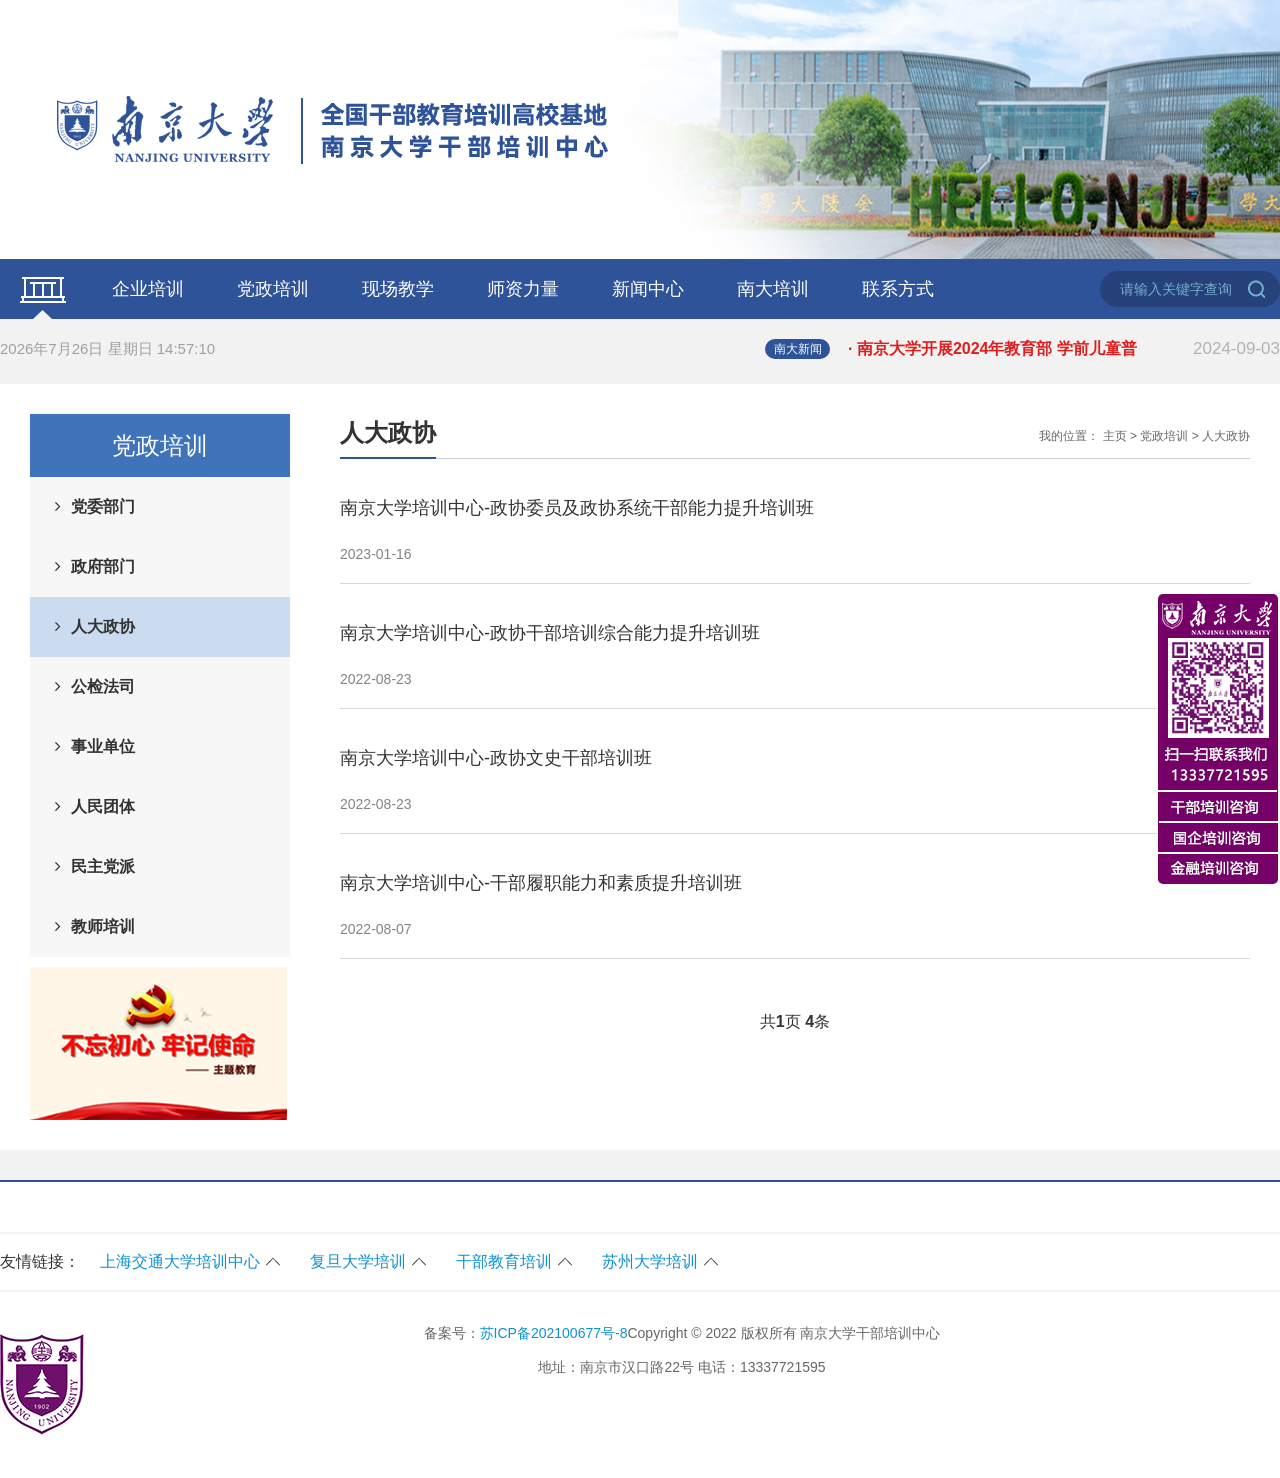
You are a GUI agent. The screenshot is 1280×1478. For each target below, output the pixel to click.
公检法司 (103, 686)
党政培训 (273, 289)
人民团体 (103, 806)
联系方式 (898, 289)
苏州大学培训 (650, 1261)
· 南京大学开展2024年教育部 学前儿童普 (1064, 349)
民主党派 (103, 866)
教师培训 (103, 926)
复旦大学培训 (358, 1261)
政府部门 (103, 566)
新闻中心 (648, 289)
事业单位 (103, 746)
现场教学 (398, 289)
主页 (1115, 436)
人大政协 (103, 626)
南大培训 (773, 289)
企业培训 (148, 289)
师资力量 (523, 289)
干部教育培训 (504, 1261)
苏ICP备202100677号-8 (554, 1333)
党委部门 (103, 506)
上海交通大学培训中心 (180, 1261)
